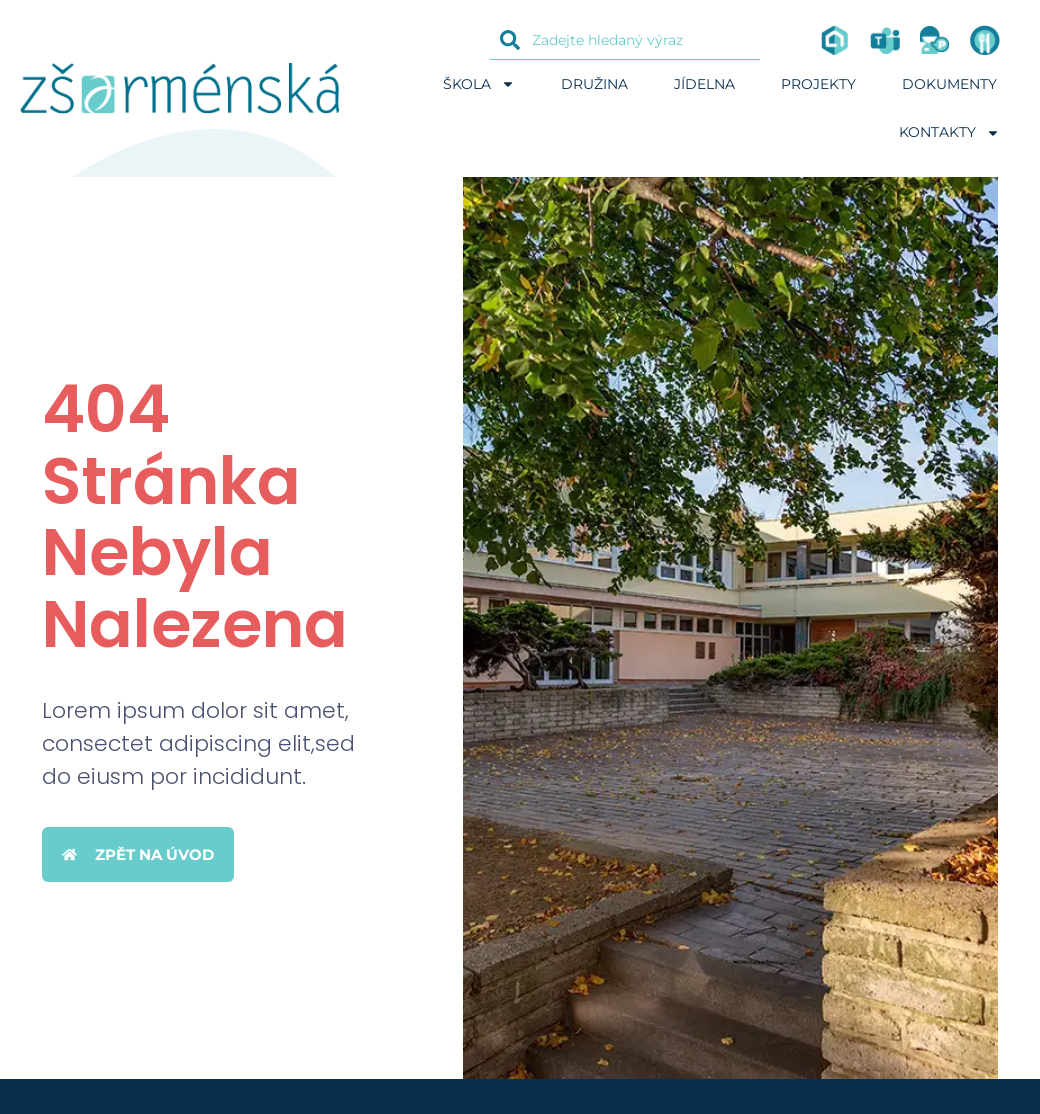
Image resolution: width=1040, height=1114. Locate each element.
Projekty (818, 84)
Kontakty (949, 133)
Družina (594, 84)
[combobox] (625, 40)
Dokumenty (949, 84)
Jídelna (704, 84)
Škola (479, 84)
